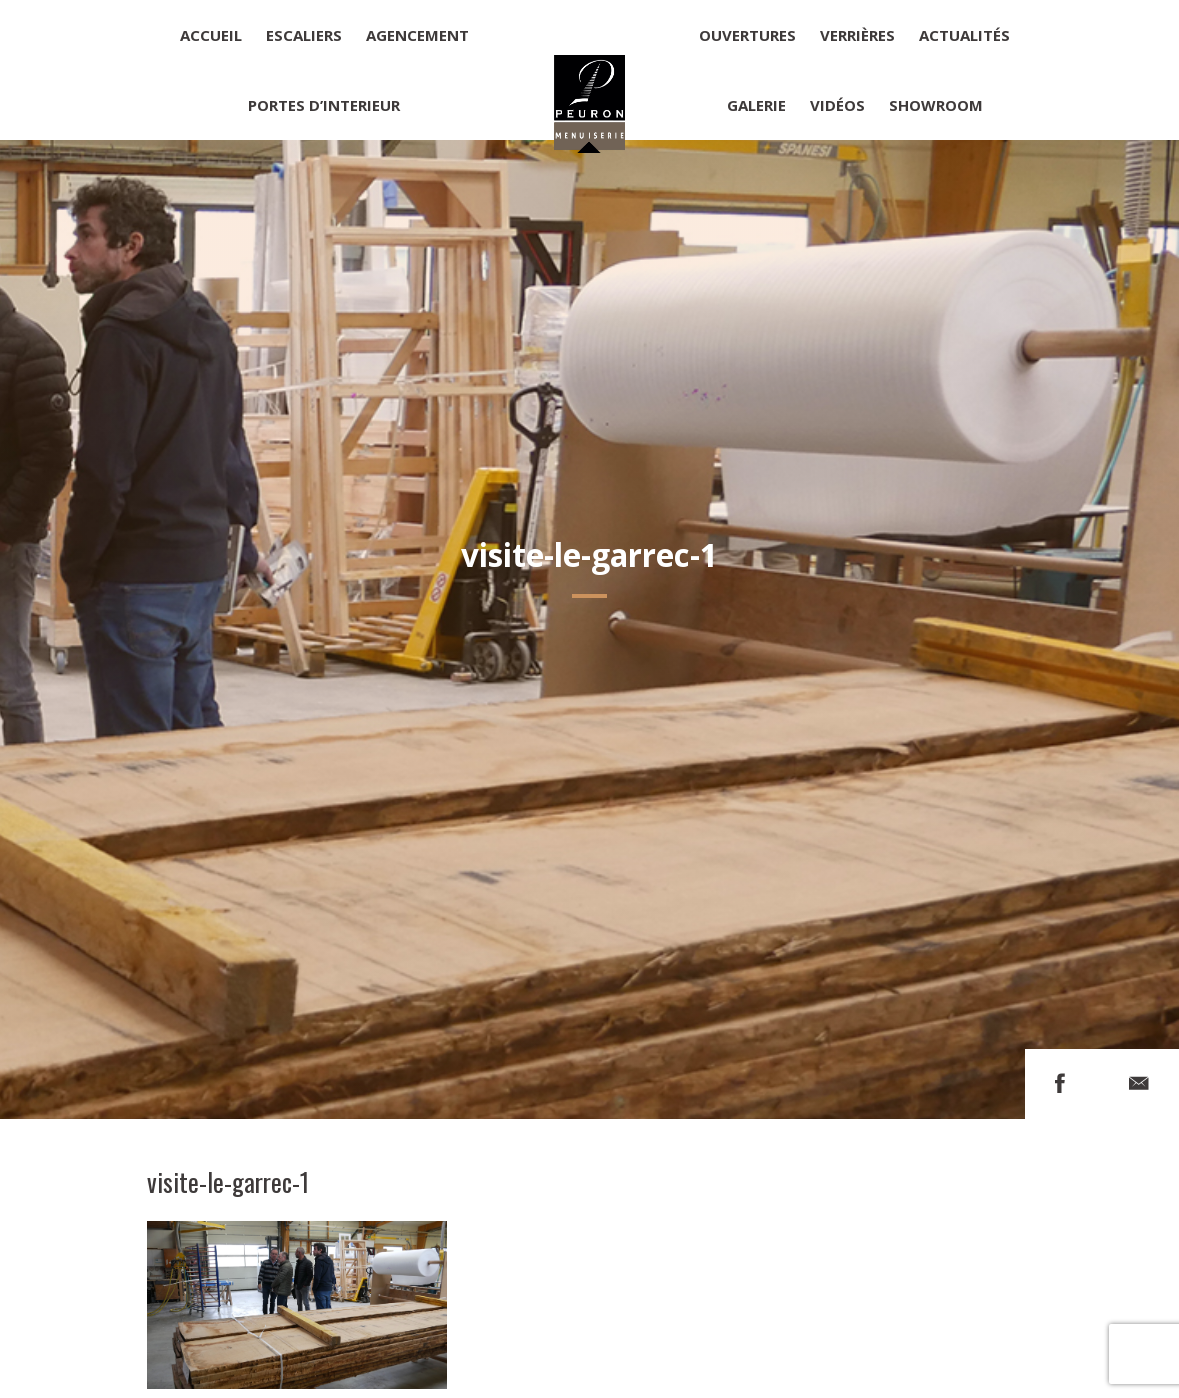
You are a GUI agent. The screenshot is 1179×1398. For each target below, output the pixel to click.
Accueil (211, 35)
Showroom (936, 105)
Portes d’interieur (324, 105)
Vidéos (837, 105)
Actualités (964, 35)
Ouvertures (747, 35)
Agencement (417, 35)
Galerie (756, 105)
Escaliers (304, 35)
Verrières (857, 35)
